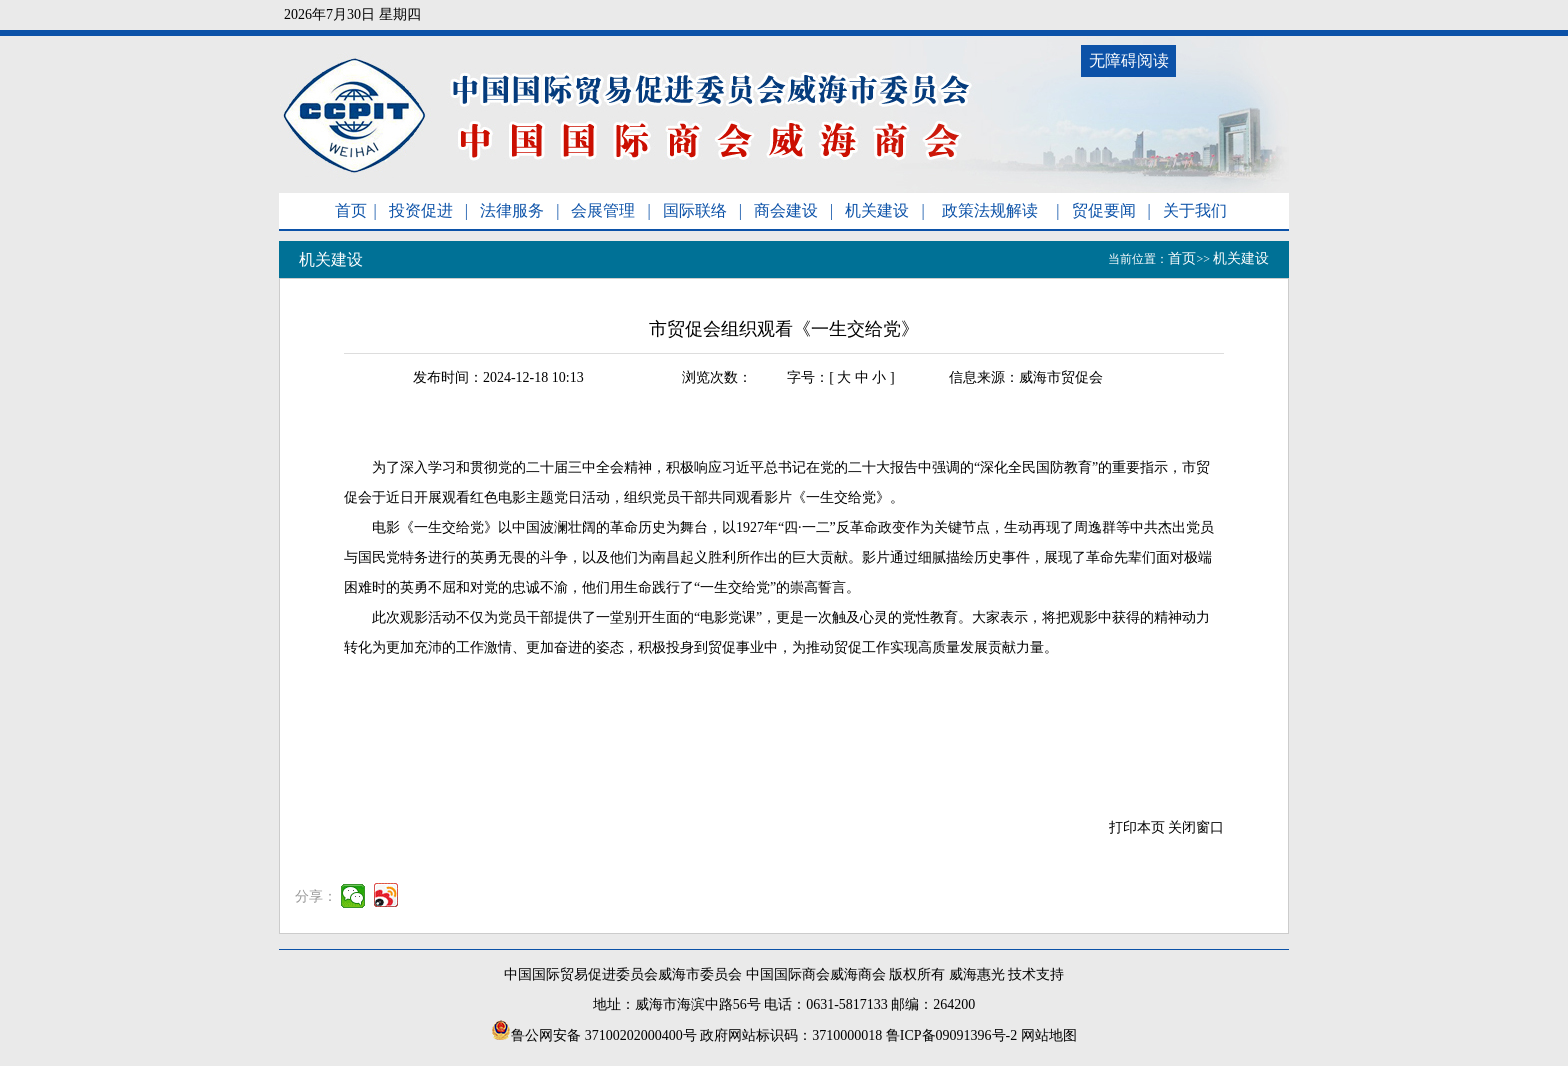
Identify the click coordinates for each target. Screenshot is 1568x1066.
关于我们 (1195, 210)
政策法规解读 (990, 210)
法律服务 (512, 210)
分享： (316, 896)
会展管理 (603, 210)
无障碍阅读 (1129, 60)
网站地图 (1049, 1035)
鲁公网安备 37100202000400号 (594, 1035)
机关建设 (877, 210)
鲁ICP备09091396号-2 (951, 1035)
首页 (351, 210)
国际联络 (695, 210)
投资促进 (421, 210)
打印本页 (1137, 827)
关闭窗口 (1196, 827)
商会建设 (786, 210)
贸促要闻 (1104, 210)
